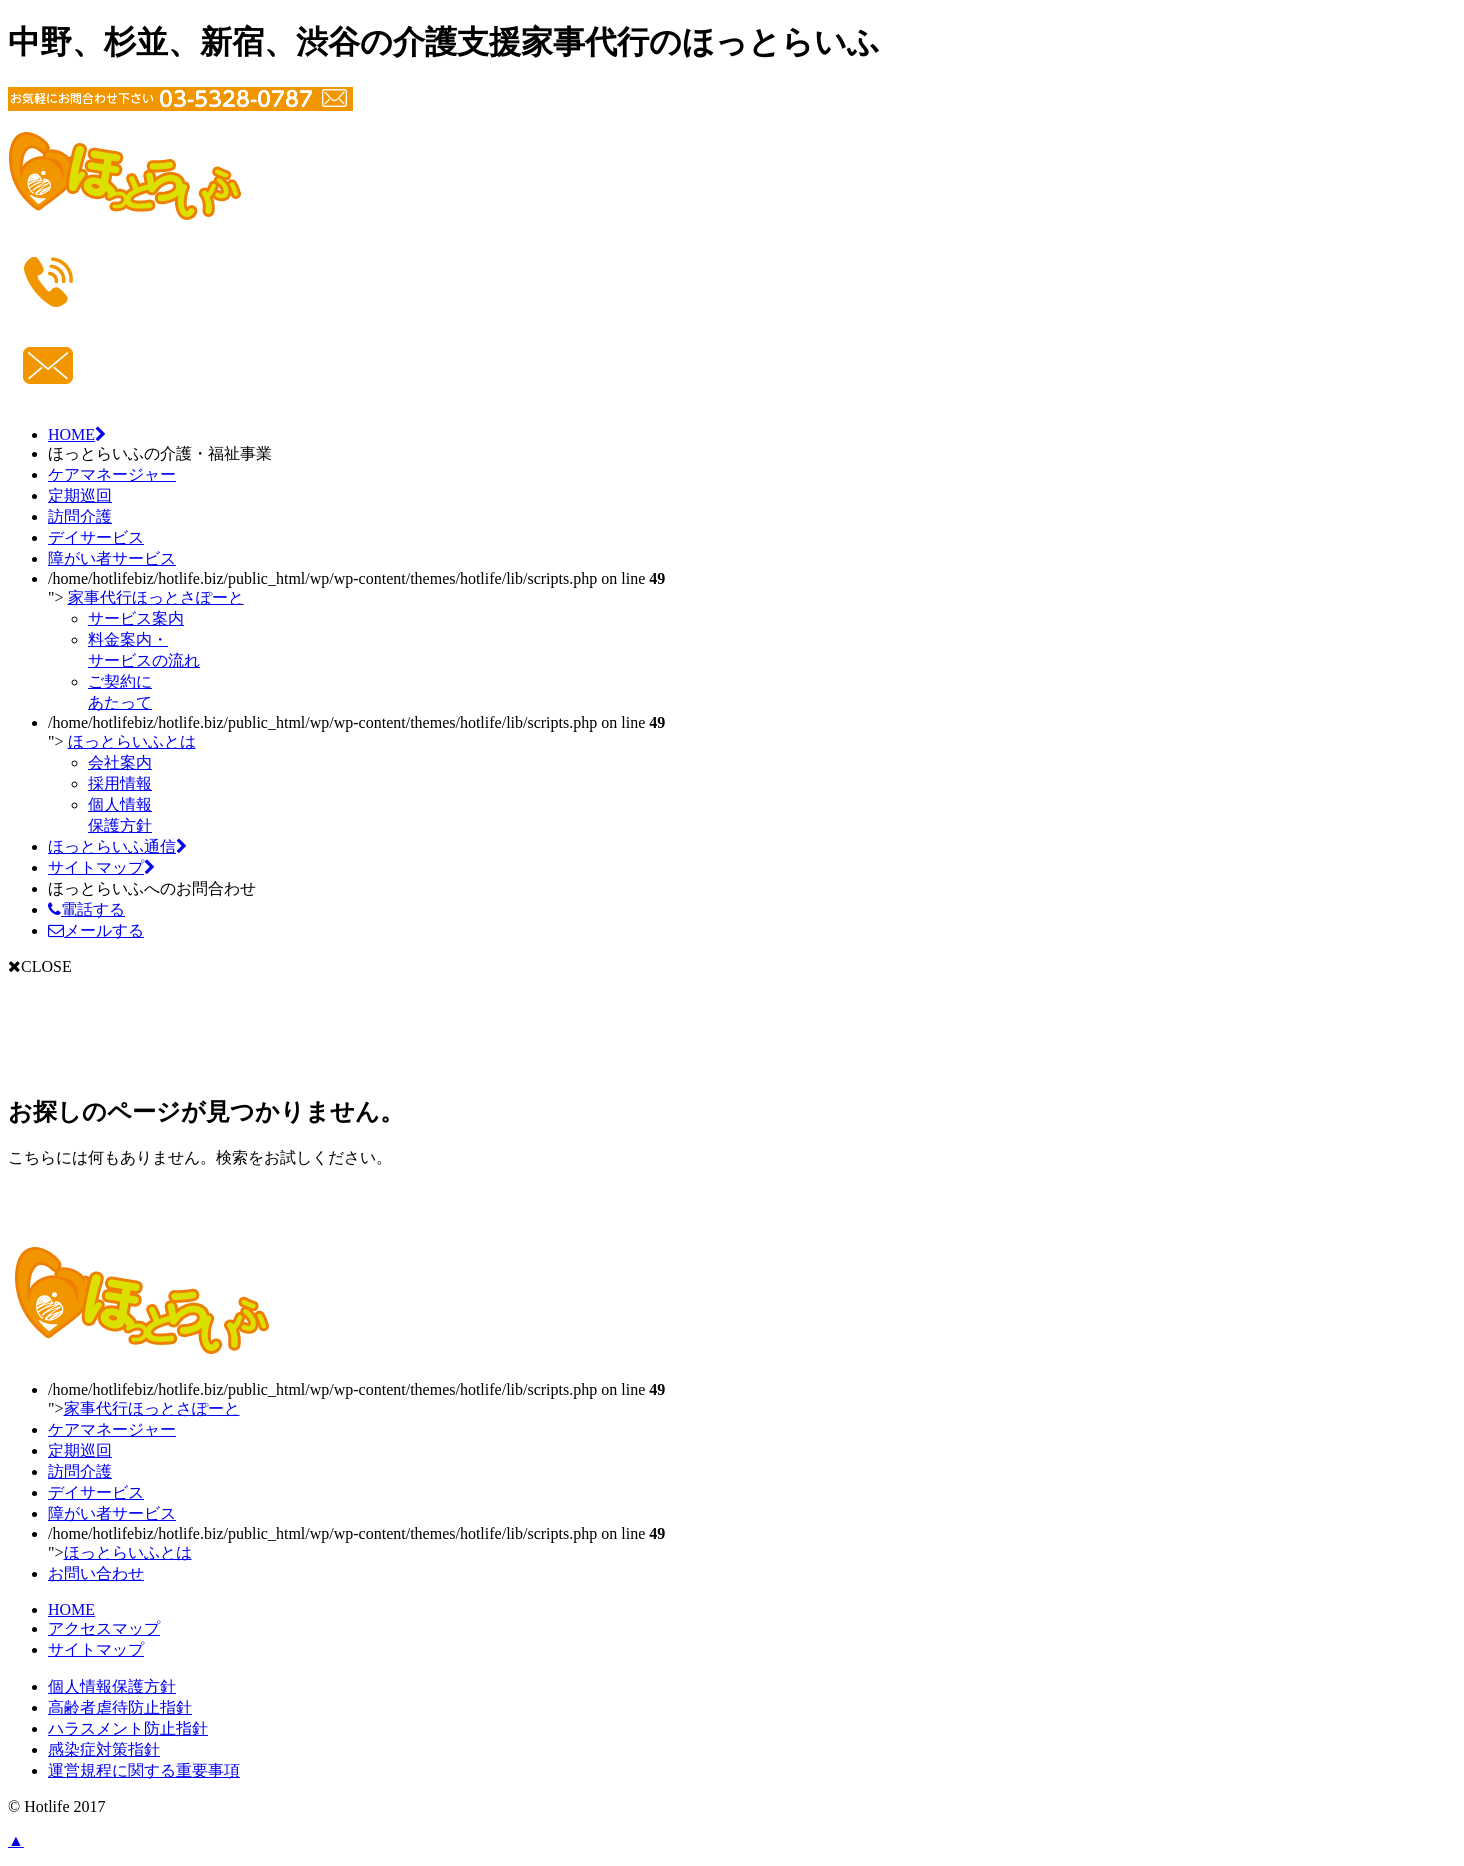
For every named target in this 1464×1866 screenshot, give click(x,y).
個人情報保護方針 (112, 1686)
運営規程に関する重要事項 (144, 1770)
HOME (71, 1609)
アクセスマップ (104, 1628)
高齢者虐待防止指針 (120, 1707)
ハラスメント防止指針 (128, 1728)
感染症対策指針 (104, 1749)
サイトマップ (101, 867)
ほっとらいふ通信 (117, 846)
